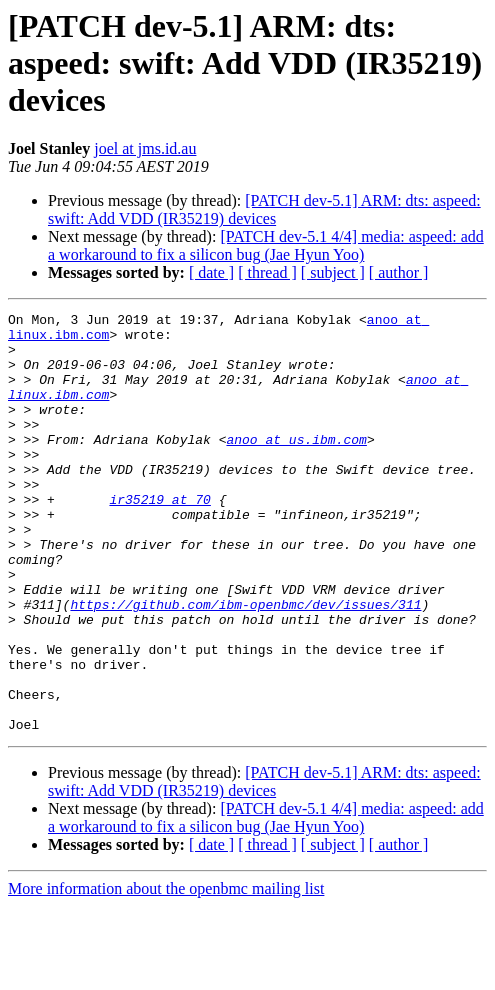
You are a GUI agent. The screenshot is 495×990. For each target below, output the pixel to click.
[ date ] (211, 272)
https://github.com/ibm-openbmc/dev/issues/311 (245, 664)
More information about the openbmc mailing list (166, 972)
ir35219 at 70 (159, 538)
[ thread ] (267, 272)
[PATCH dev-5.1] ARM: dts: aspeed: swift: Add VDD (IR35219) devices (264, 209)
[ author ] (399, 272)
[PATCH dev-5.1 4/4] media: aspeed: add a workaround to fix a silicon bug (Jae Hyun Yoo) (266, 245)
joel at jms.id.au (145, 148)
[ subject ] (333, 272)
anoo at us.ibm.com (296, 466)
